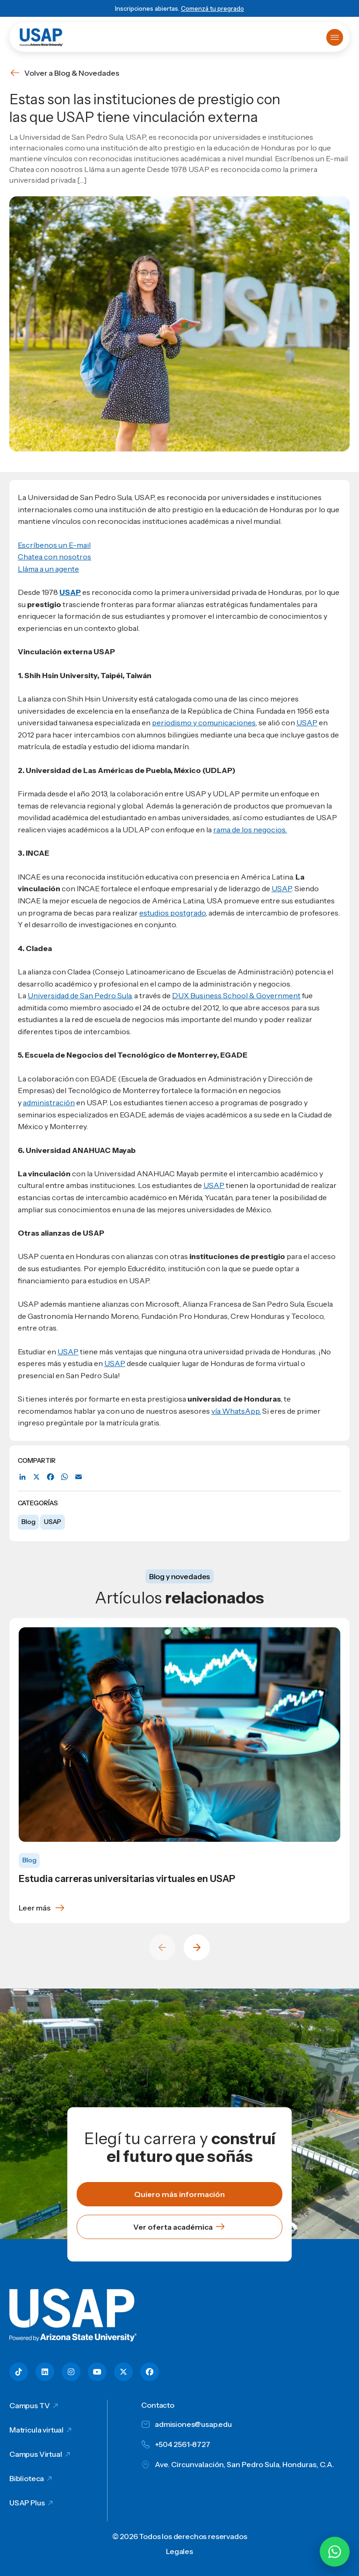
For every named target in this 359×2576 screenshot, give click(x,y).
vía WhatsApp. (236, 1411)
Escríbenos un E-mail (54, 545)
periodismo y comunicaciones (204, 722)
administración (49, 1102)
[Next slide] (197, 1947)
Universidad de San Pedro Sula (79, 995)
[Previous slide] (162, 1947)
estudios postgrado (172, 912)
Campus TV (29, 2405)
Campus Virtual (35, 2454)
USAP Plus (27, 2502)
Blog (28, 1521)
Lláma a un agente (48, 568)
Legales (179, 2551)
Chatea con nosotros (54, 556)
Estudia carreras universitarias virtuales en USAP (127, 1878)
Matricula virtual (36, 2429)
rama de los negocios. (250, 829)
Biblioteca (26, 2478)
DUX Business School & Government (236, 995)
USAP (52, 1521)
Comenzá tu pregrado (212, 8)
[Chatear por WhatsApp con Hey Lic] (335, 2552)
